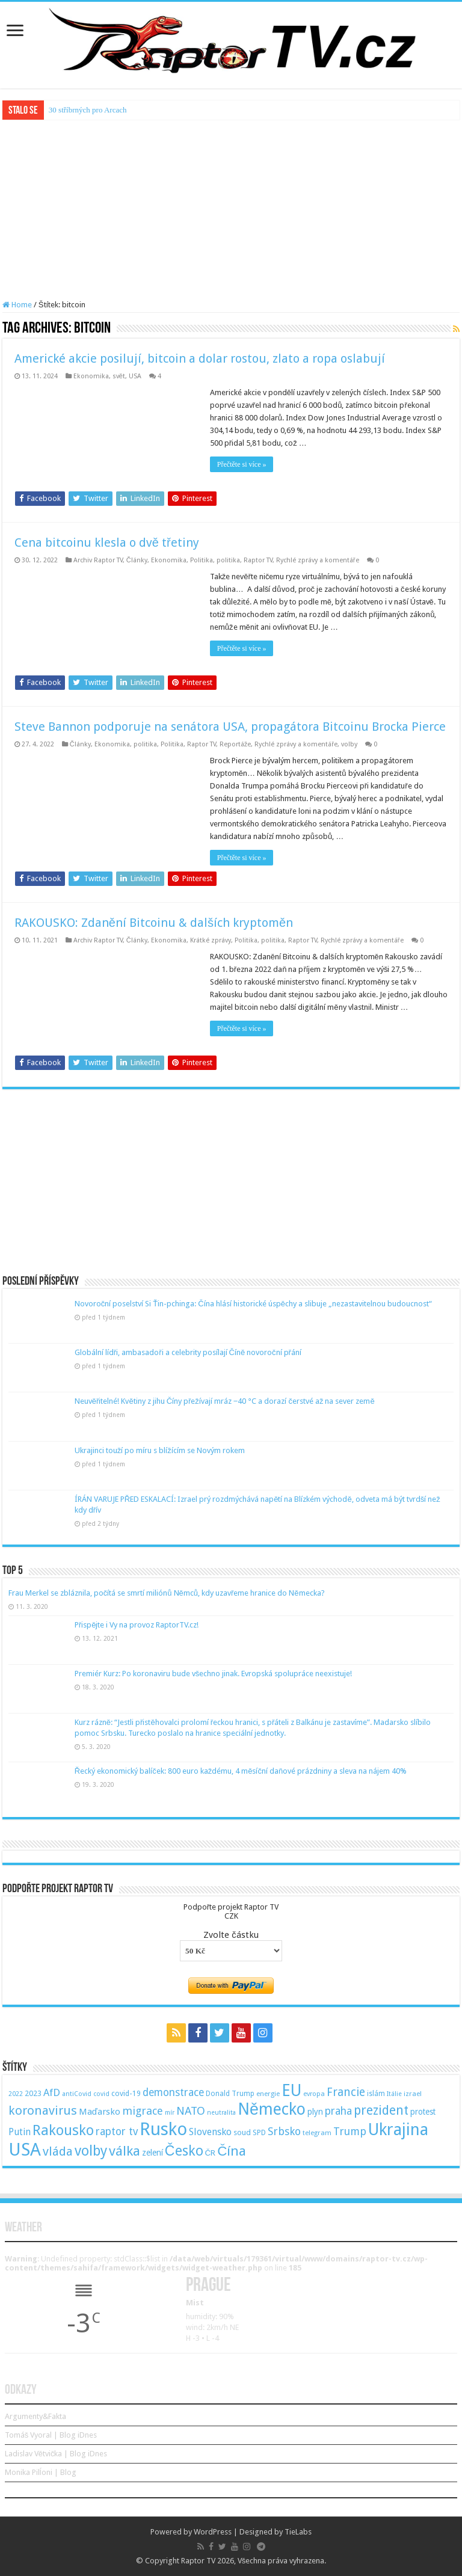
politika (228, 560)
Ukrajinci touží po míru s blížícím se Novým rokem (160, 1450)
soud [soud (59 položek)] (242, 2132)
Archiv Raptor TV (98, 560)
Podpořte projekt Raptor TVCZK (231, 1911)
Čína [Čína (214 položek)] (231, 2151)
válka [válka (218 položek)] (124, 2151)
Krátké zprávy (210, 940)
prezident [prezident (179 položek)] (381, 2110)
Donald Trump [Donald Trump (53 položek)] (230, 2093)
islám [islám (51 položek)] (376, 2093)
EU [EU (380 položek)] (291, 2090)
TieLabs (298, 2531)
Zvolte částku (230, 1934)
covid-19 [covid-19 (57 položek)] (126, 2093)
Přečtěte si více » (241, 464)
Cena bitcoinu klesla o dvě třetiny (106, 542)
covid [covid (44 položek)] (101, 2094)
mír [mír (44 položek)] (169, 2112)
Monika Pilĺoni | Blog (40, 2472)
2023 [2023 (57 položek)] (33, 2093)
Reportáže (235, 744)
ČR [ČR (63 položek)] (210, 2152)
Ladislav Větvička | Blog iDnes (56, 2453)
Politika (201, 560)
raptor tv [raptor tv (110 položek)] (117, 2132)
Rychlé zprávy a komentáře (317, 560)
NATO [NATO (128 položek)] (190, 2110)
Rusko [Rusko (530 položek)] (163, 2129)
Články (136, 560)
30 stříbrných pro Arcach (88, 109)
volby (349, 744)
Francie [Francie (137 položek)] (346, 2092)
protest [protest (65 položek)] (423, 2111)
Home (17, 304)
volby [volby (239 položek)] (91, 2150)
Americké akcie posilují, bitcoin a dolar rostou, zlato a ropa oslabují (199, 358)
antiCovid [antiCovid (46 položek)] (76, 2094)
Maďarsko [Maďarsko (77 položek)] (99, 2111)
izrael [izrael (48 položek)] (413, 2093)
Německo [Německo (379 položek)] (272, 2109)
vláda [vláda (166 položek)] (58, 2151)
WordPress (213, 2531)
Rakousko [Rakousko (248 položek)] (63, 2130)
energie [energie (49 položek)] (268, 2093)
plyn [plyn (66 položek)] (315, 2111)
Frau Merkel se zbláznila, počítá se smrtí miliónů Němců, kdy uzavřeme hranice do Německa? (166, 1592)
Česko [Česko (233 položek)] (184, 2150)
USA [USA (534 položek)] (24, 2149)
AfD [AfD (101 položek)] (51, 2092)
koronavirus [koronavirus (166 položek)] (42, 2110)
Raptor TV (258, 560)
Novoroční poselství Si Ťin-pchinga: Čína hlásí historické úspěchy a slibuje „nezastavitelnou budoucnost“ (253, 1303)
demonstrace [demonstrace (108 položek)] (173, 2092)
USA (135, 376)
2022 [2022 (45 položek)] (15, 2094)
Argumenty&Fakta (35, 2416)
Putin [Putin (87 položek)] (19, 2132)
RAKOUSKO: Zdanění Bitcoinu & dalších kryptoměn (153, 922)
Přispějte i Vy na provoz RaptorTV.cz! (137, 1624)
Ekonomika (91, 376)
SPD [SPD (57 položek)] (259, 2132)
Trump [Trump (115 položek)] (349, 2131)
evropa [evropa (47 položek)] (314, 2094)
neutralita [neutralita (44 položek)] (221, 2112)
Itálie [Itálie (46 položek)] (394, 2094)
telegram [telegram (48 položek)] (317, 2133)
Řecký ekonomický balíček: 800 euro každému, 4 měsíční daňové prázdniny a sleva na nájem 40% (241, 1770)
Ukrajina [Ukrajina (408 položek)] (398, 2129)
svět (118, 376)
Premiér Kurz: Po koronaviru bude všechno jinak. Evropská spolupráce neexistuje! (214, 1673)
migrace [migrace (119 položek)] (142, 2110)
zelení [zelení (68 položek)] (152, 2152)
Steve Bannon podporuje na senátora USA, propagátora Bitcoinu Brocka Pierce (230, 726)
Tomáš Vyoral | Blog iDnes (51, 2434)
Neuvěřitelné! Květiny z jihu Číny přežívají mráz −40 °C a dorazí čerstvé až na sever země (225, 1401)
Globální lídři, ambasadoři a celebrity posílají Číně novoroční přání (188, 1352)
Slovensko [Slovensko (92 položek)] (210, 2132)
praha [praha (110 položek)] (338, 2111)
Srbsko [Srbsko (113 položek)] (284, 2131)
